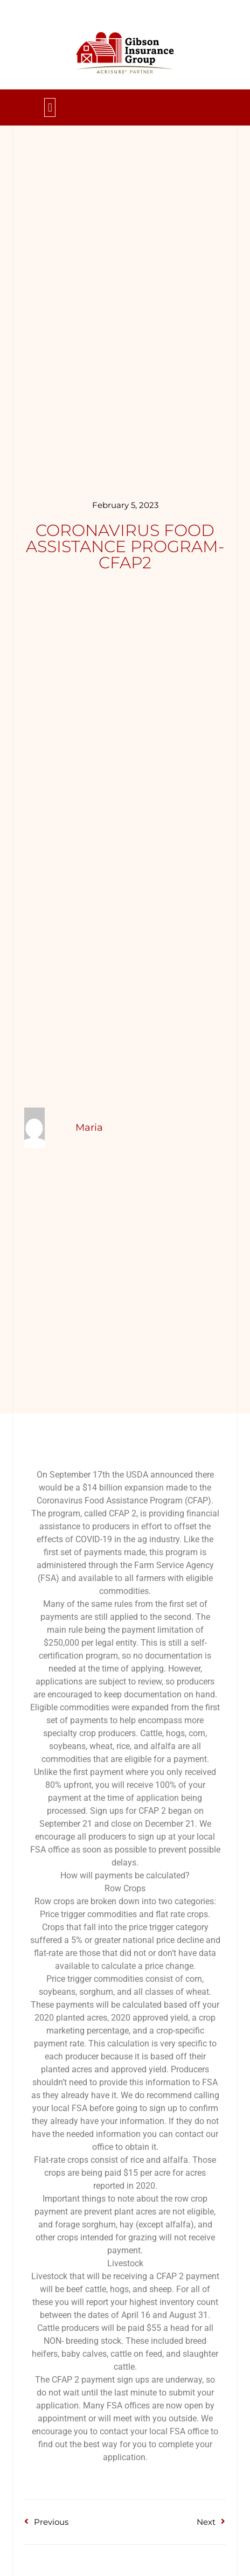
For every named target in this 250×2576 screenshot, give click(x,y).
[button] (49, 107)
